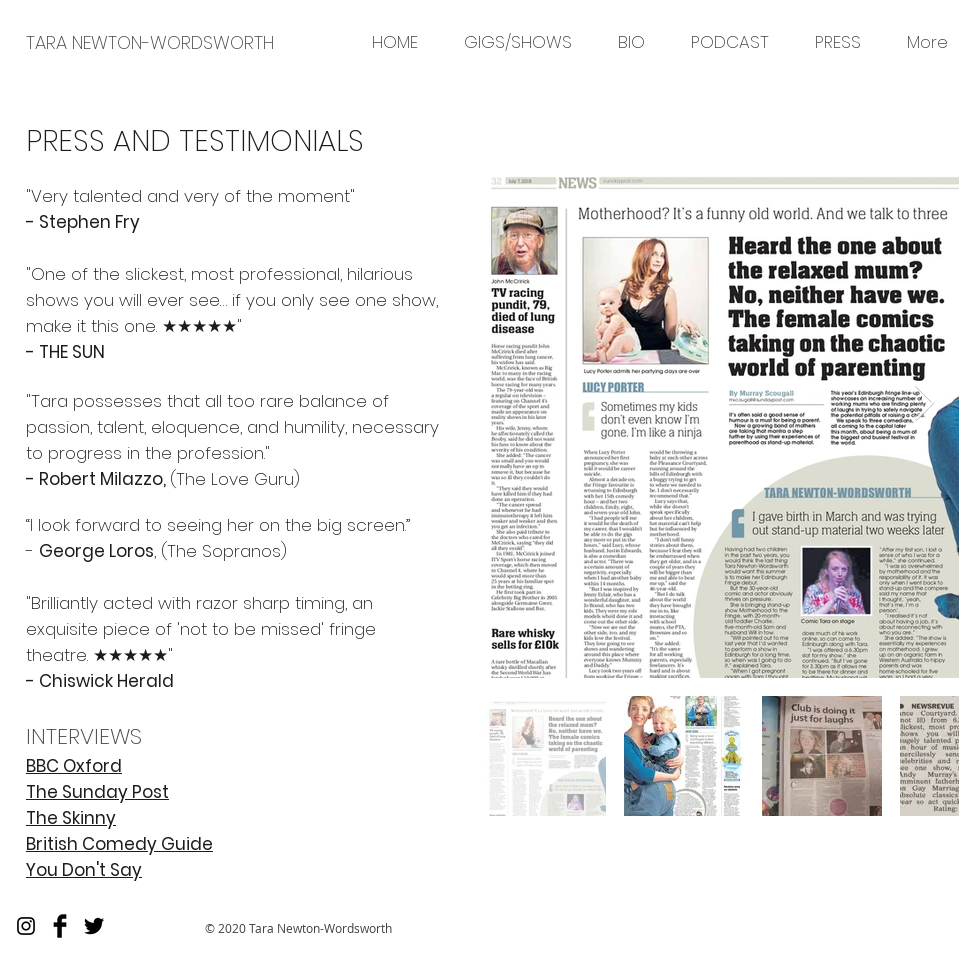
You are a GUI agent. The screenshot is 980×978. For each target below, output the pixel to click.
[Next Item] (924, 403)
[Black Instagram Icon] (26, 926)
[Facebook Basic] (60, 926)
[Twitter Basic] (94, 926)
